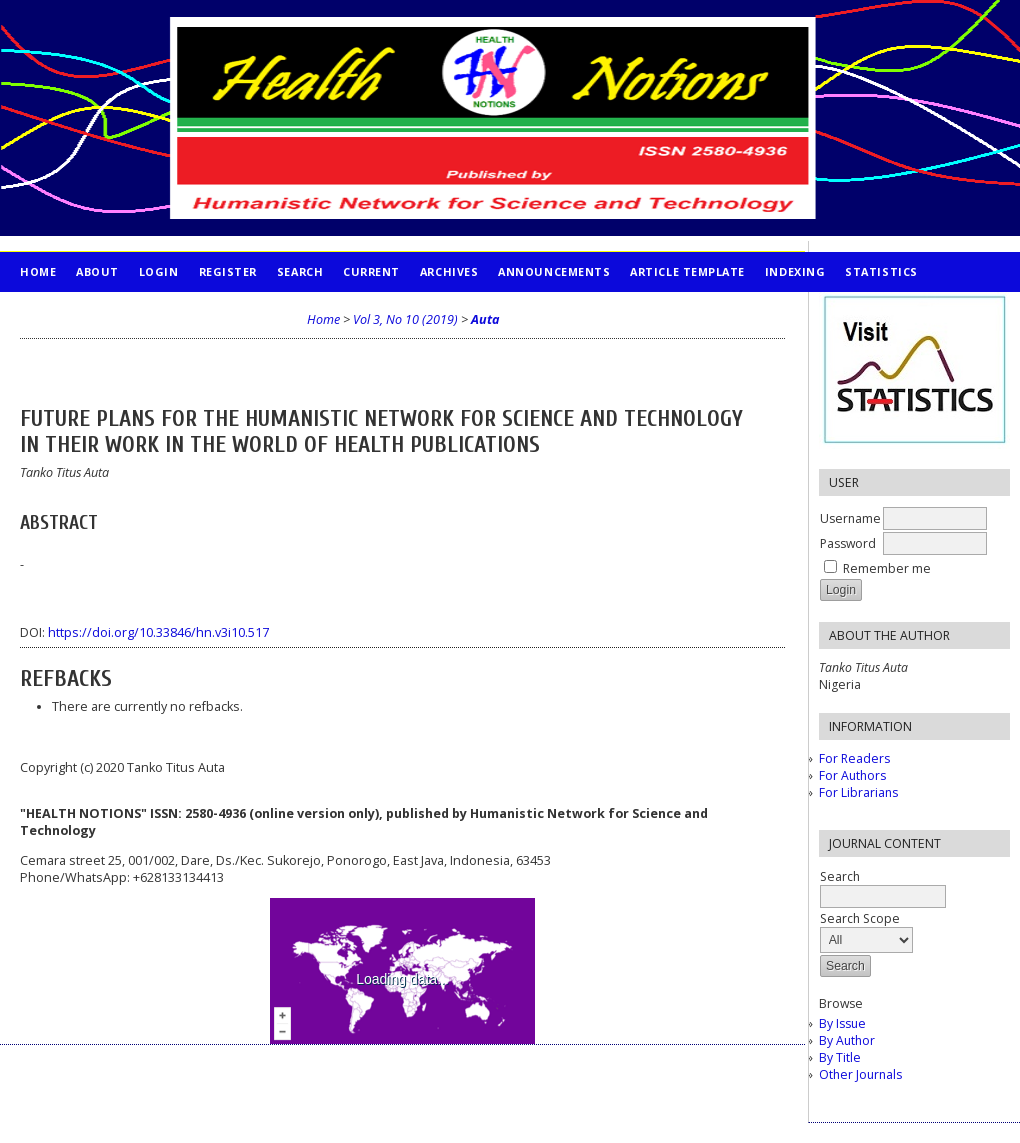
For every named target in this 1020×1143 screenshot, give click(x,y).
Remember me (887, 568)
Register (228, 271)
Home (38, 271)
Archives (449, 271)
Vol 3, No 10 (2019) (405, 319)
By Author (847, 1040)
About (97, 271)
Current (371, 271)
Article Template (687, 271)
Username (850, 518)
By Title (840, 1057)
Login (159, 271)
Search (300, 271)
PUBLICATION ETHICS (85, 311)
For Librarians (858, 792)
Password (848, 543)
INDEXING (795, 271)
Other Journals (860, 1074)
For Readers (854, 758)
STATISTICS (881, 271)
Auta (485, 319)
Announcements (554, 271)
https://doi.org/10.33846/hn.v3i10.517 (158, 632)
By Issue (842, 1023)
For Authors (852, 775)
